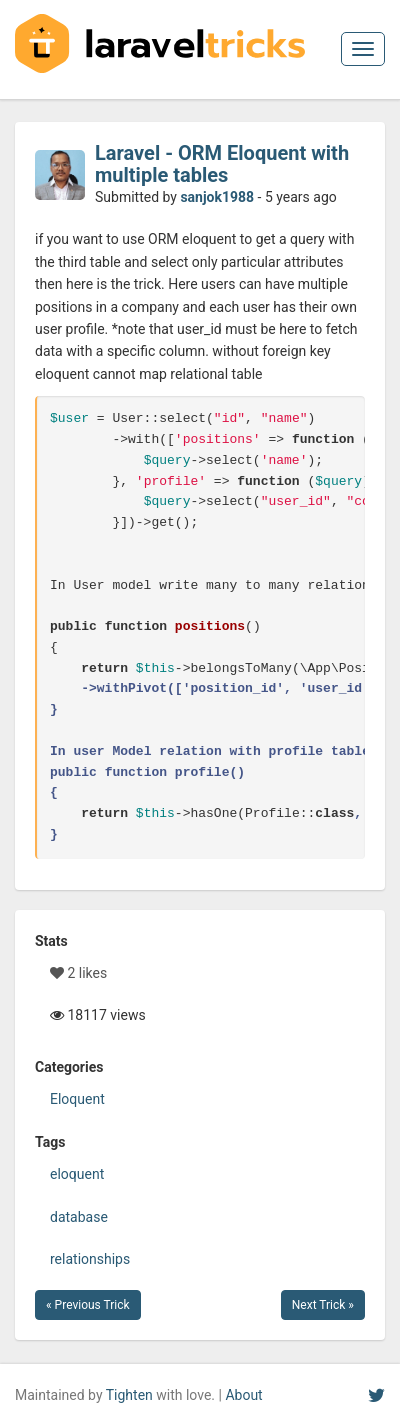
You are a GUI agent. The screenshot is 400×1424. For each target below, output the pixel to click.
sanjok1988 (217, 197)
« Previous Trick (88, 1305)
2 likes (78, 973)
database (79, 1217)
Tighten (129, 1395)
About (243, 1395)
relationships (90, 1259)
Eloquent (77, 1099)
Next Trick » (323, 1305)
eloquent (77, 1174)
